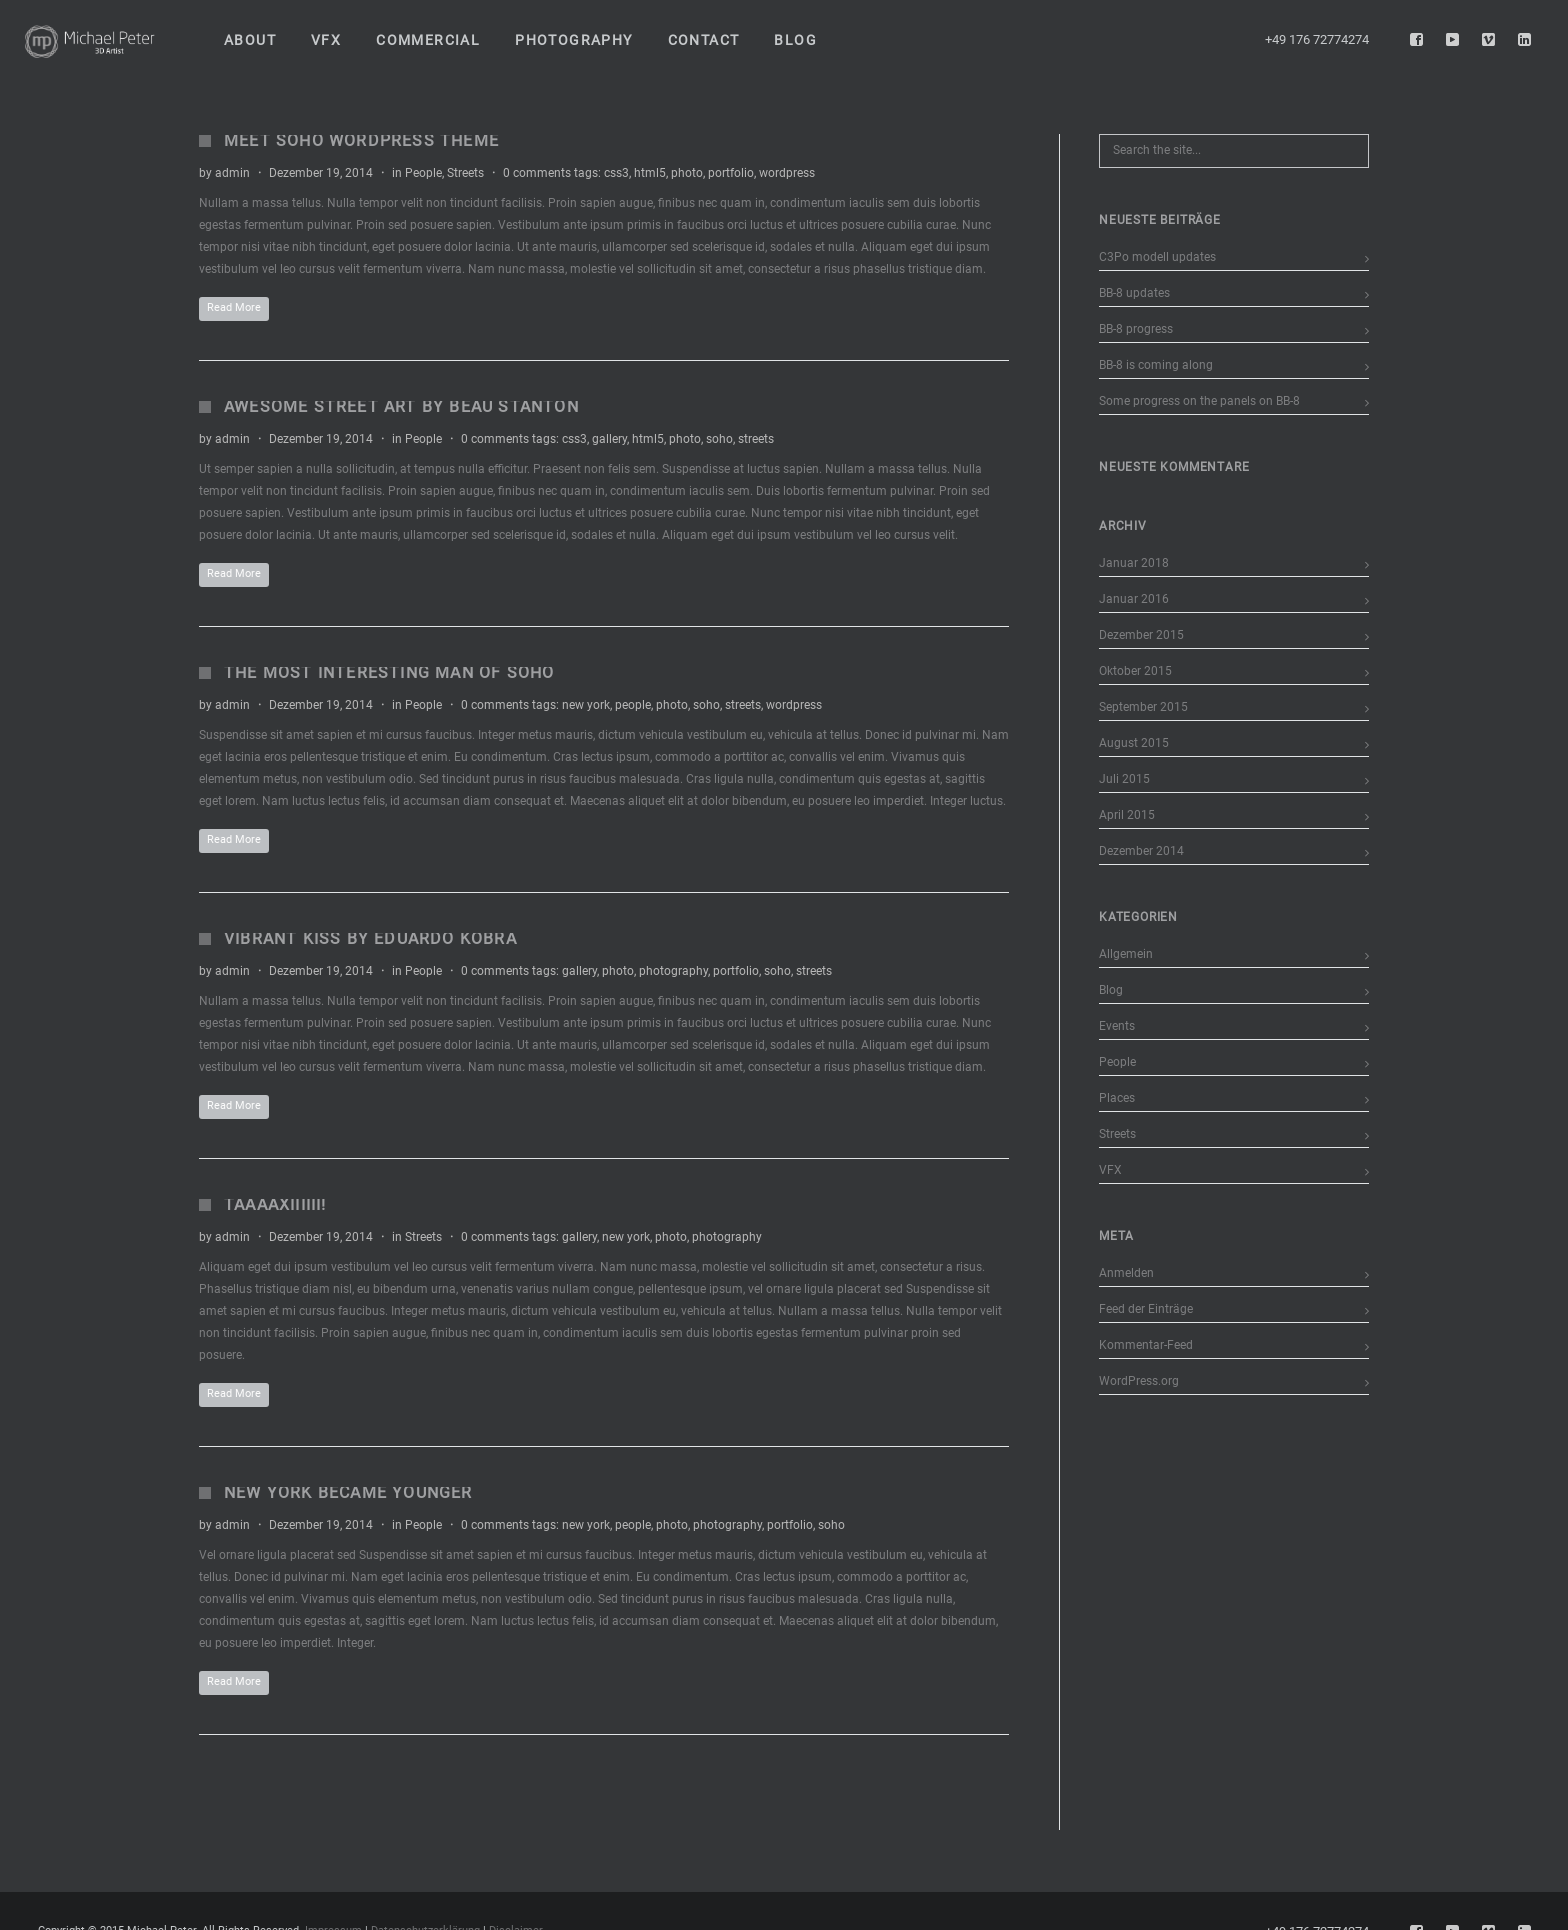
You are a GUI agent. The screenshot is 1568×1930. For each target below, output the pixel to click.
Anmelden (1126, 1273)
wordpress (787, 173)
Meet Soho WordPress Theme (361, 140)
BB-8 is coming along (1156, 365)
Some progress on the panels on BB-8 (1199, 401)
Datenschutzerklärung (425, 1918)
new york (586, 705)
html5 (650, 173)
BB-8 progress (1136, 329)
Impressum (333, 1918)
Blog (1111, 990)
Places (1117, 1098)
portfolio (731, 173)
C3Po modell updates (1157, 257)
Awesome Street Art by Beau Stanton (401, 406)
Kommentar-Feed (1146, 1345)
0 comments (537, 173)
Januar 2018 (1134, 563)
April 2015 (1127, 815)
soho (719, 439)
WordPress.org (1139, 1381)
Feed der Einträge (1146, 1309)
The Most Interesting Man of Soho (389, 672)
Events (1117, 1026)
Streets (465, 173)
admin (232, 173)
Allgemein (1126, 954)
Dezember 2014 (1141, 851)
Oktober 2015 (1135, 671)
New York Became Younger (348, 1492)
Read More (234, 307)
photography (673, 971)
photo (687, 173)
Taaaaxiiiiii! (275, 1204)
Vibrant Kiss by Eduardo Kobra (370, 938)
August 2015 (1134, 743)
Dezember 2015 (1141, 635)
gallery (609, 439)
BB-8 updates (1134, 293)
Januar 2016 (1134, 599)
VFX (1110, 1170)
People (423, 173)
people (633, 705)
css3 (616, 173)
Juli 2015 (1124, 779)
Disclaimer (516, 1918)
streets (756, 439)
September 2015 (1143, 707)
